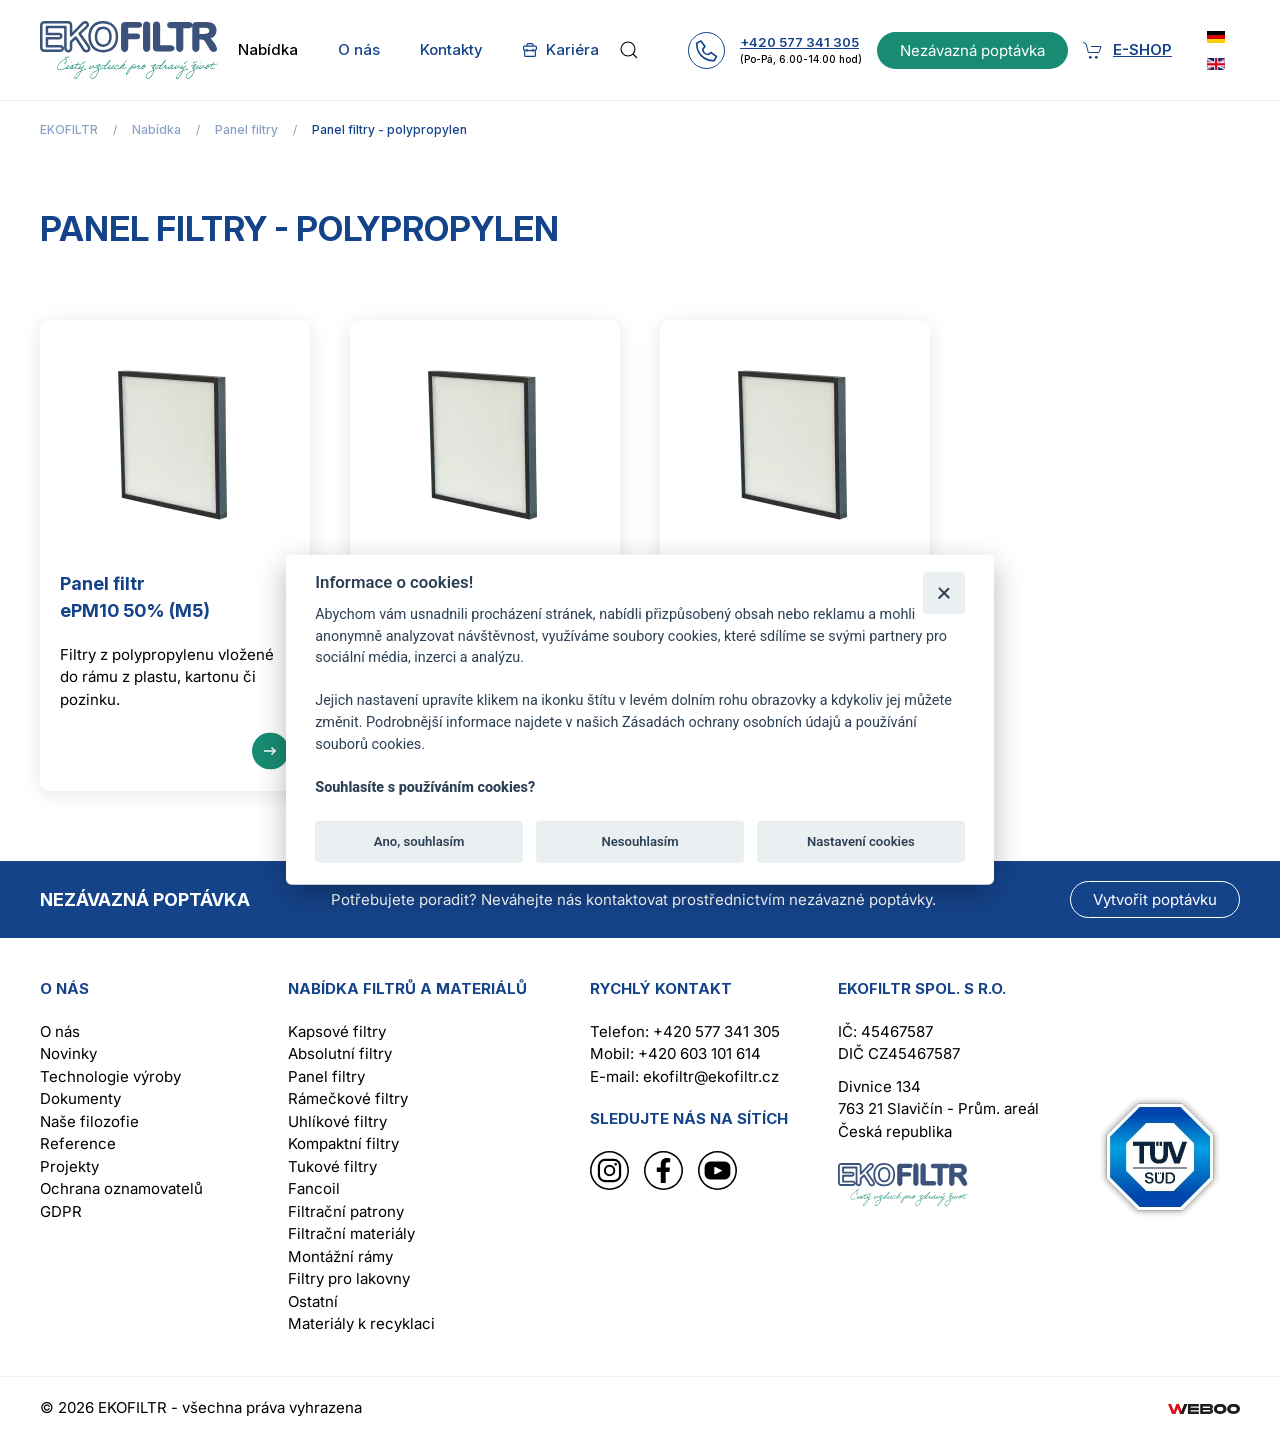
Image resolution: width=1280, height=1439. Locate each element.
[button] (629, 50)
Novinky (68, 1053)
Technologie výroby (110, 1076)
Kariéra (561, 49)
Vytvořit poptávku (1155, 899)
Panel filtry (326, 1076)
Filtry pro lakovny (349, 1278)
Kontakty (451, 49)
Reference (78, 1143)
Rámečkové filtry (348, 1098)
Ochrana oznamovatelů (121, 1188)
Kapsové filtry (337, 1031)
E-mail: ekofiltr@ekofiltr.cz (684, 1076)
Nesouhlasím (639, 841)
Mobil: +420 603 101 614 (675, 1053)
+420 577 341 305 (799, 42)
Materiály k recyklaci (361, 1323)
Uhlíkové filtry (337, 1121)
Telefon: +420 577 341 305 (685, 1031)
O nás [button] (359, 49)
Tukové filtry (332, 1166)
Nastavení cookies (861, 841)
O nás (60, 1031)
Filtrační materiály (351, 1233)
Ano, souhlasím (419, 841)
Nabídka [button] (268, 49)
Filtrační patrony (346, 1211)
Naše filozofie (89, 1121)
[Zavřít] (943, 592)
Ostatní (313, 1301)
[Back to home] (129, 50)
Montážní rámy (340, 1256)
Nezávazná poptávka (972, 50)
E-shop (1127, 50)
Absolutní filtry (340, 1053)
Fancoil (314, 1188)
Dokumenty (80, 1098)
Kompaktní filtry (343, 1143)
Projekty (69, 1166)
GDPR (61, 1211)
